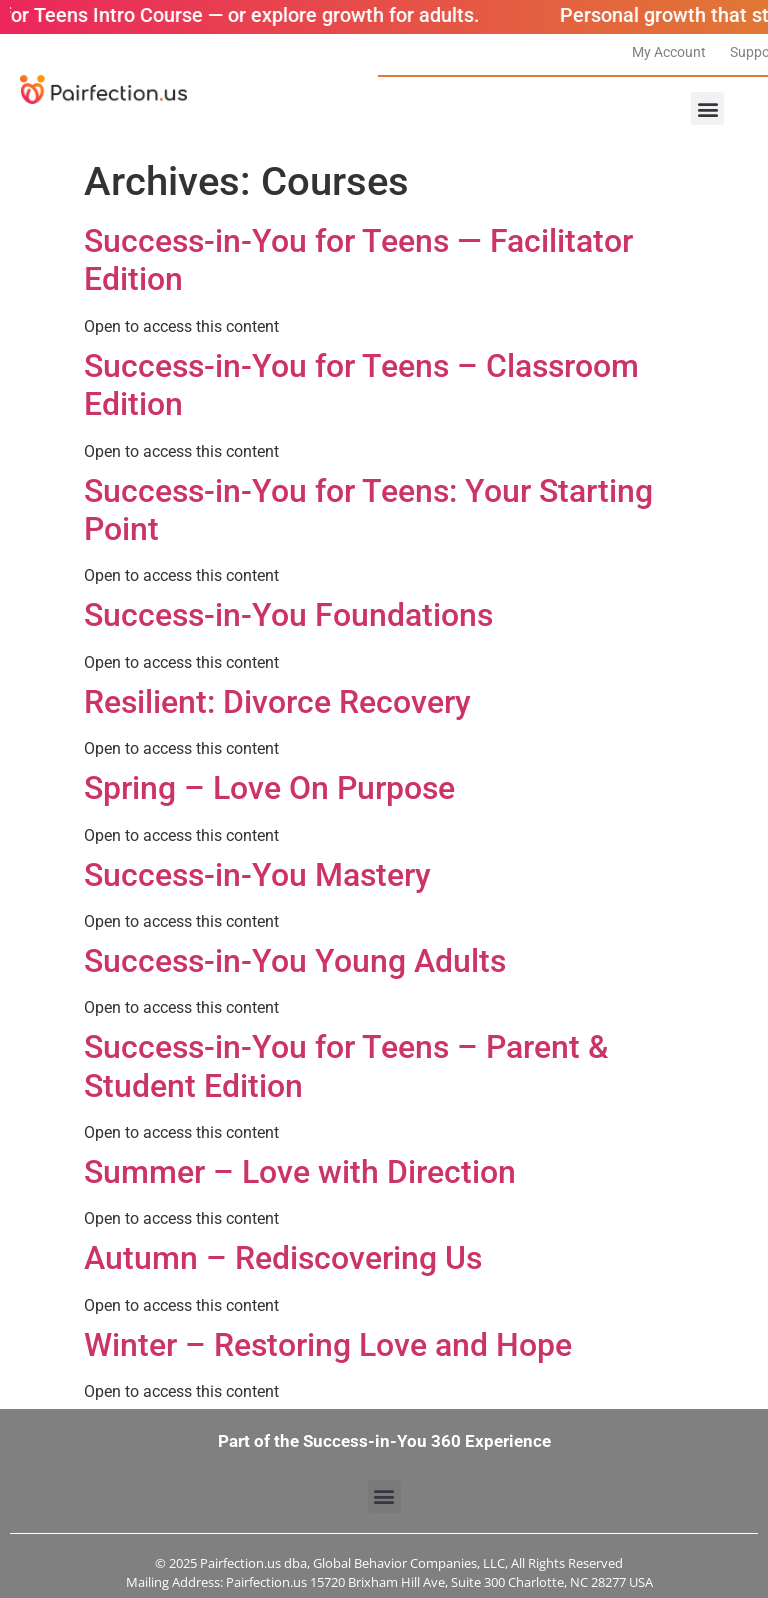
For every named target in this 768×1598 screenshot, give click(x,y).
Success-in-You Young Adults (295, 961)
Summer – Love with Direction (300, 1172)
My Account (669, 52)
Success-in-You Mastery (257, 875)
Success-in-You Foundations (288, 615)
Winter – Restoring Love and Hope (328, 1345)
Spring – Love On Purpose (269, 788)
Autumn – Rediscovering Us (283, 1258)
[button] (707, 108)
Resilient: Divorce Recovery (277, 702)
